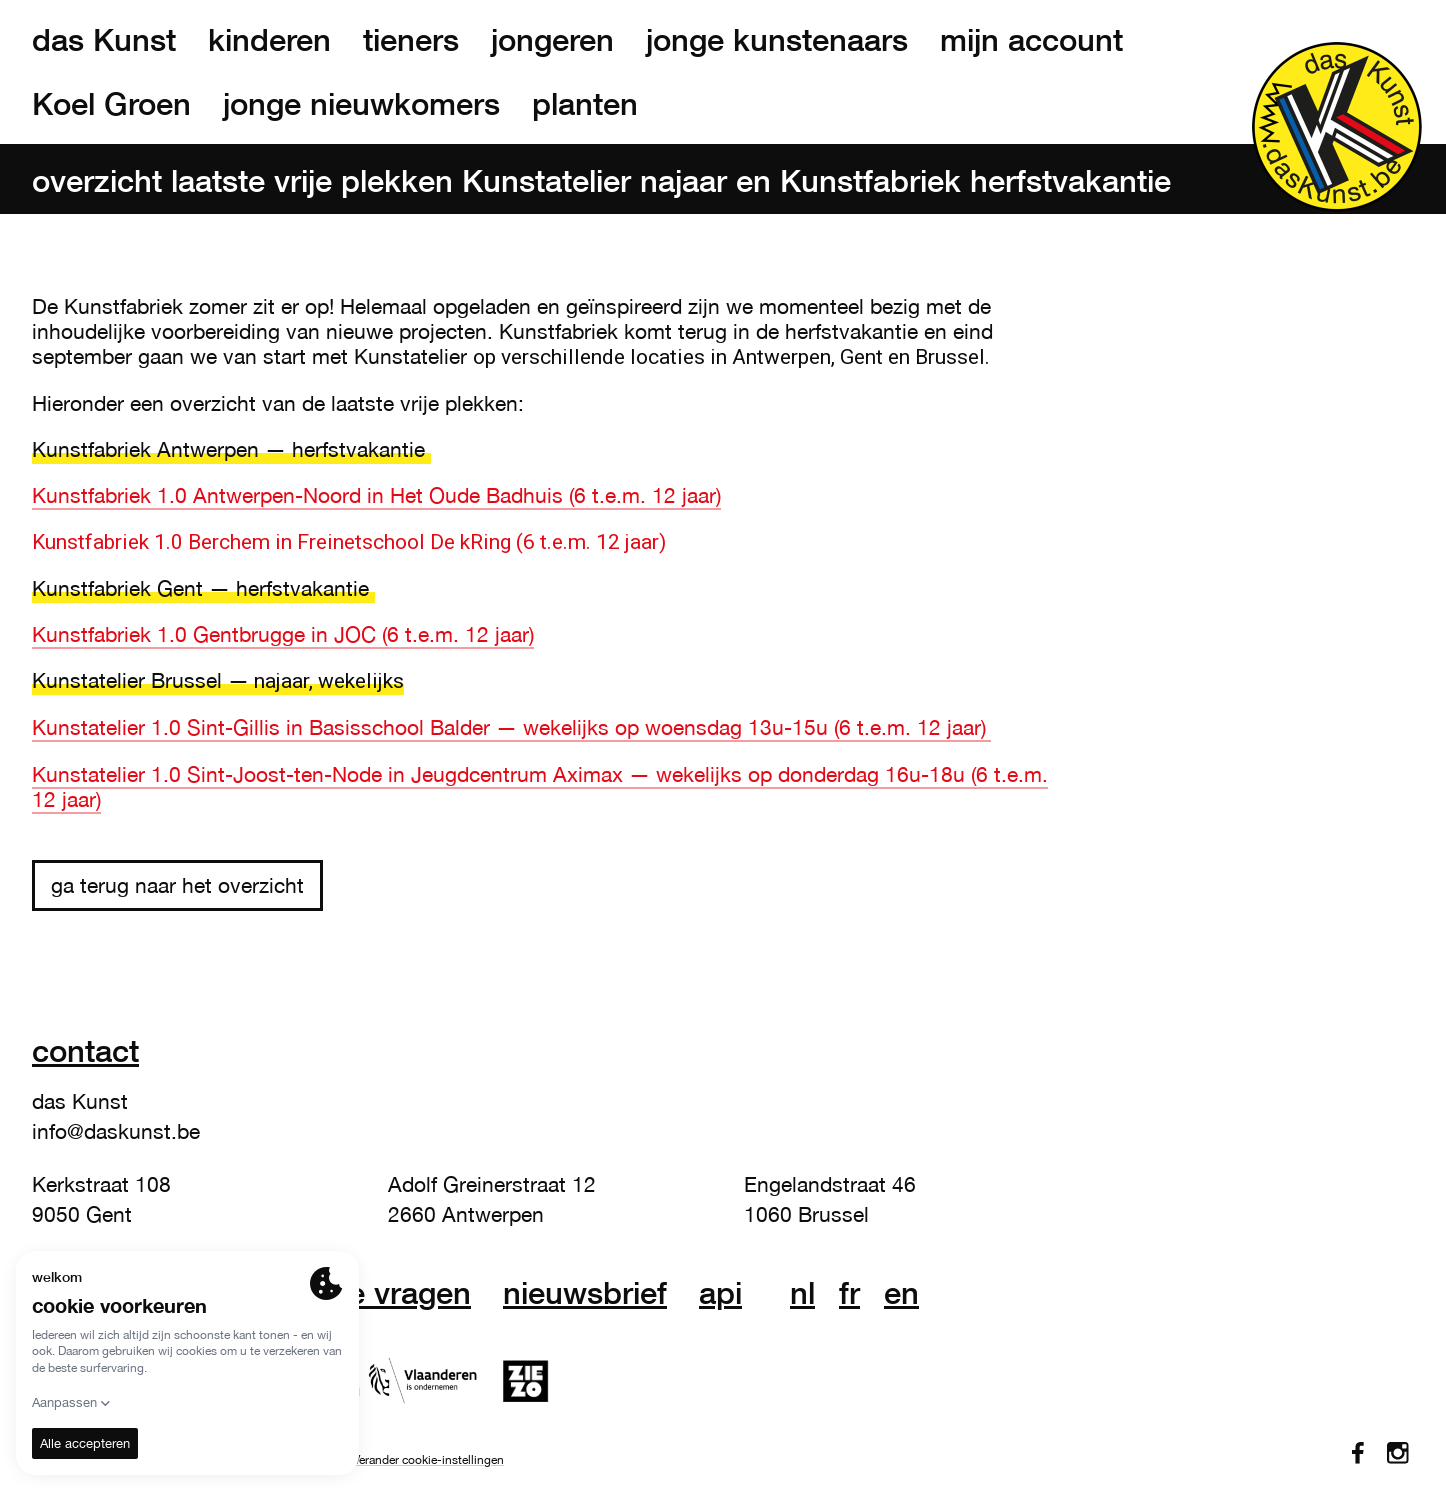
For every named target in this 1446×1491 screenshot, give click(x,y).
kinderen (269, 40)
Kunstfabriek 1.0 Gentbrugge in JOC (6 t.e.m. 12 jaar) (283, 634)
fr (849, 1293)
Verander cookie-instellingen (428, 1460)
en (901, 1293)
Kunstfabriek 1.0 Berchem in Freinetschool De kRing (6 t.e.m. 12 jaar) (349, 542)
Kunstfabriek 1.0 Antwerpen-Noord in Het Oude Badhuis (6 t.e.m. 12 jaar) (376, 495)
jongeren (552, 40)
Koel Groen (111, 104)
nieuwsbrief (585, 1293)
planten (585, 104)
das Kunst (104, 40)
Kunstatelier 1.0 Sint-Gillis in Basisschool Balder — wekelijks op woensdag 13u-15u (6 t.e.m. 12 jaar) (511, 727)
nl (802, 1293)
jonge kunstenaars (777, 40)
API (720, 1293)
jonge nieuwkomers (361, 104)
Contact (85, 1050)
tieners (411, 40)
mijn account (1031, 40)
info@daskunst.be (116, 1131)
